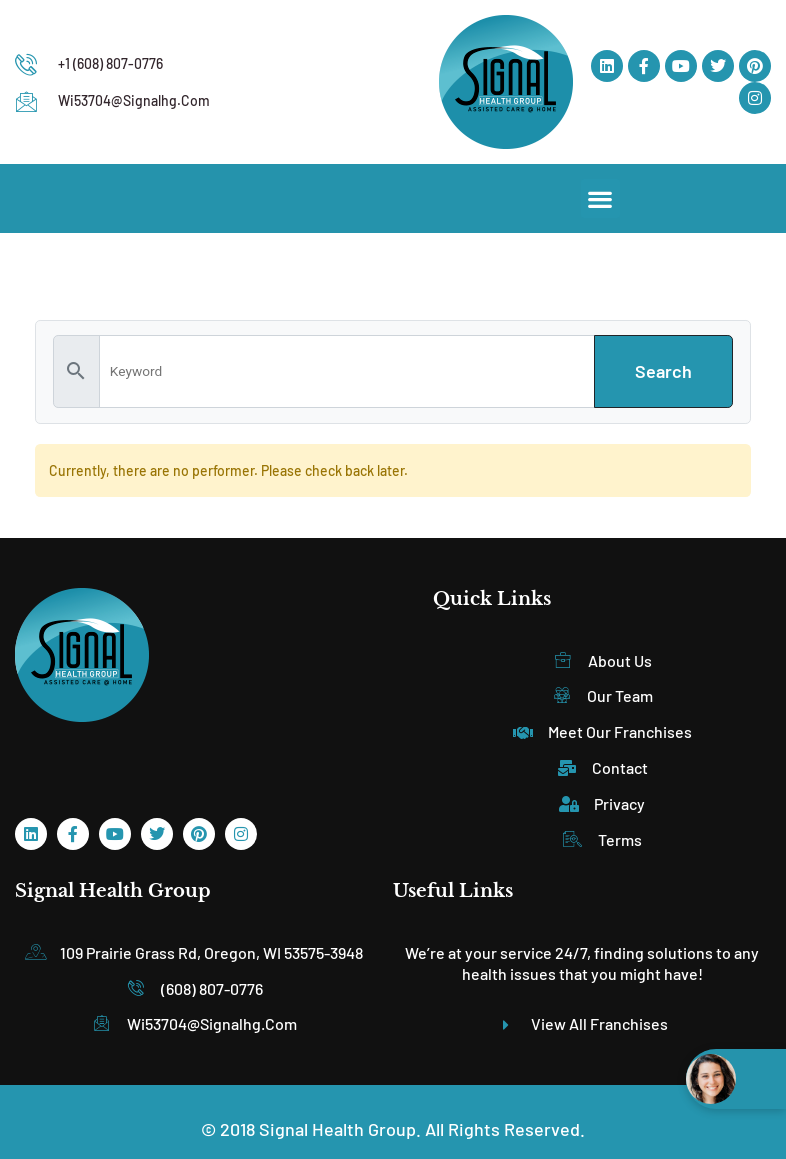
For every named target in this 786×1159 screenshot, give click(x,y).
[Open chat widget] (736, 1079)
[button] (600, 198)
